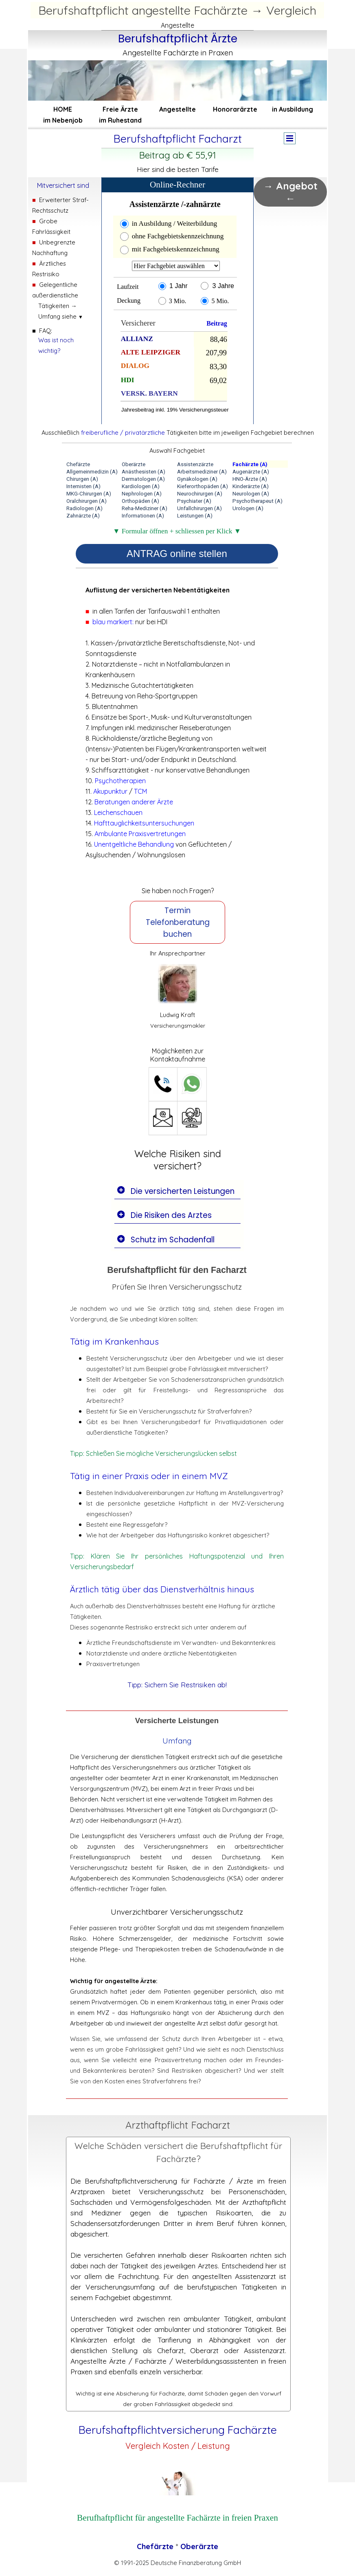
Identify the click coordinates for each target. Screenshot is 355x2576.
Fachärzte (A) (249, 464)
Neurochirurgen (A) (199, 494)
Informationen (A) (143, 516)
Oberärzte (133, 464)
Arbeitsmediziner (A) (202, 472)
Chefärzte (78, 464)
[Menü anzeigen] (290, 138)
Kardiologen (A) (141, 486)
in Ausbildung (292, 109)
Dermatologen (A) (143, 479)
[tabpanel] (177, 44)
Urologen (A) (247, 508)
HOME (62, 109)
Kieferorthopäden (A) (202, 486)
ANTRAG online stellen (177, 553)
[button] (163, 1084)
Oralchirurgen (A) (86, 501)
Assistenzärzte (195, 464)
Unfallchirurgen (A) (199, 508)
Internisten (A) (83, 486)
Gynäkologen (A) (197, 479)
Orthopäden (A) (140, 501)
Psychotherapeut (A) (257, 501)
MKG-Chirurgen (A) (88, 494)
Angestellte (177, 109)
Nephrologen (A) (142, 494)
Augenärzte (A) (250, 472)
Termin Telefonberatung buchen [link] (178, 922)
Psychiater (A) (194, 501)
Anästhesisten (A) (143, 472)
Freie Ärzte (120, 109)
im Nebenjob (63, 120)
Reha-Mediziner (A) (144, 508)
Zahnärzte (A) (83, 516)
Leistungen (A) (195, 516)
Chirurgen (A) (82, 479)
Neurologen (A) (250, 494)
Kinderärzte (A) (250, 486)
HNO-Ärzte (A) (249, 479)
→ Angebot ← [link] (290, 192)
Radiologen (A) (84, 508)
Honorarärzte (235, 109)
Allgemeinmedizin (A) (92, 472)
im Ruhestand (120, 120)
